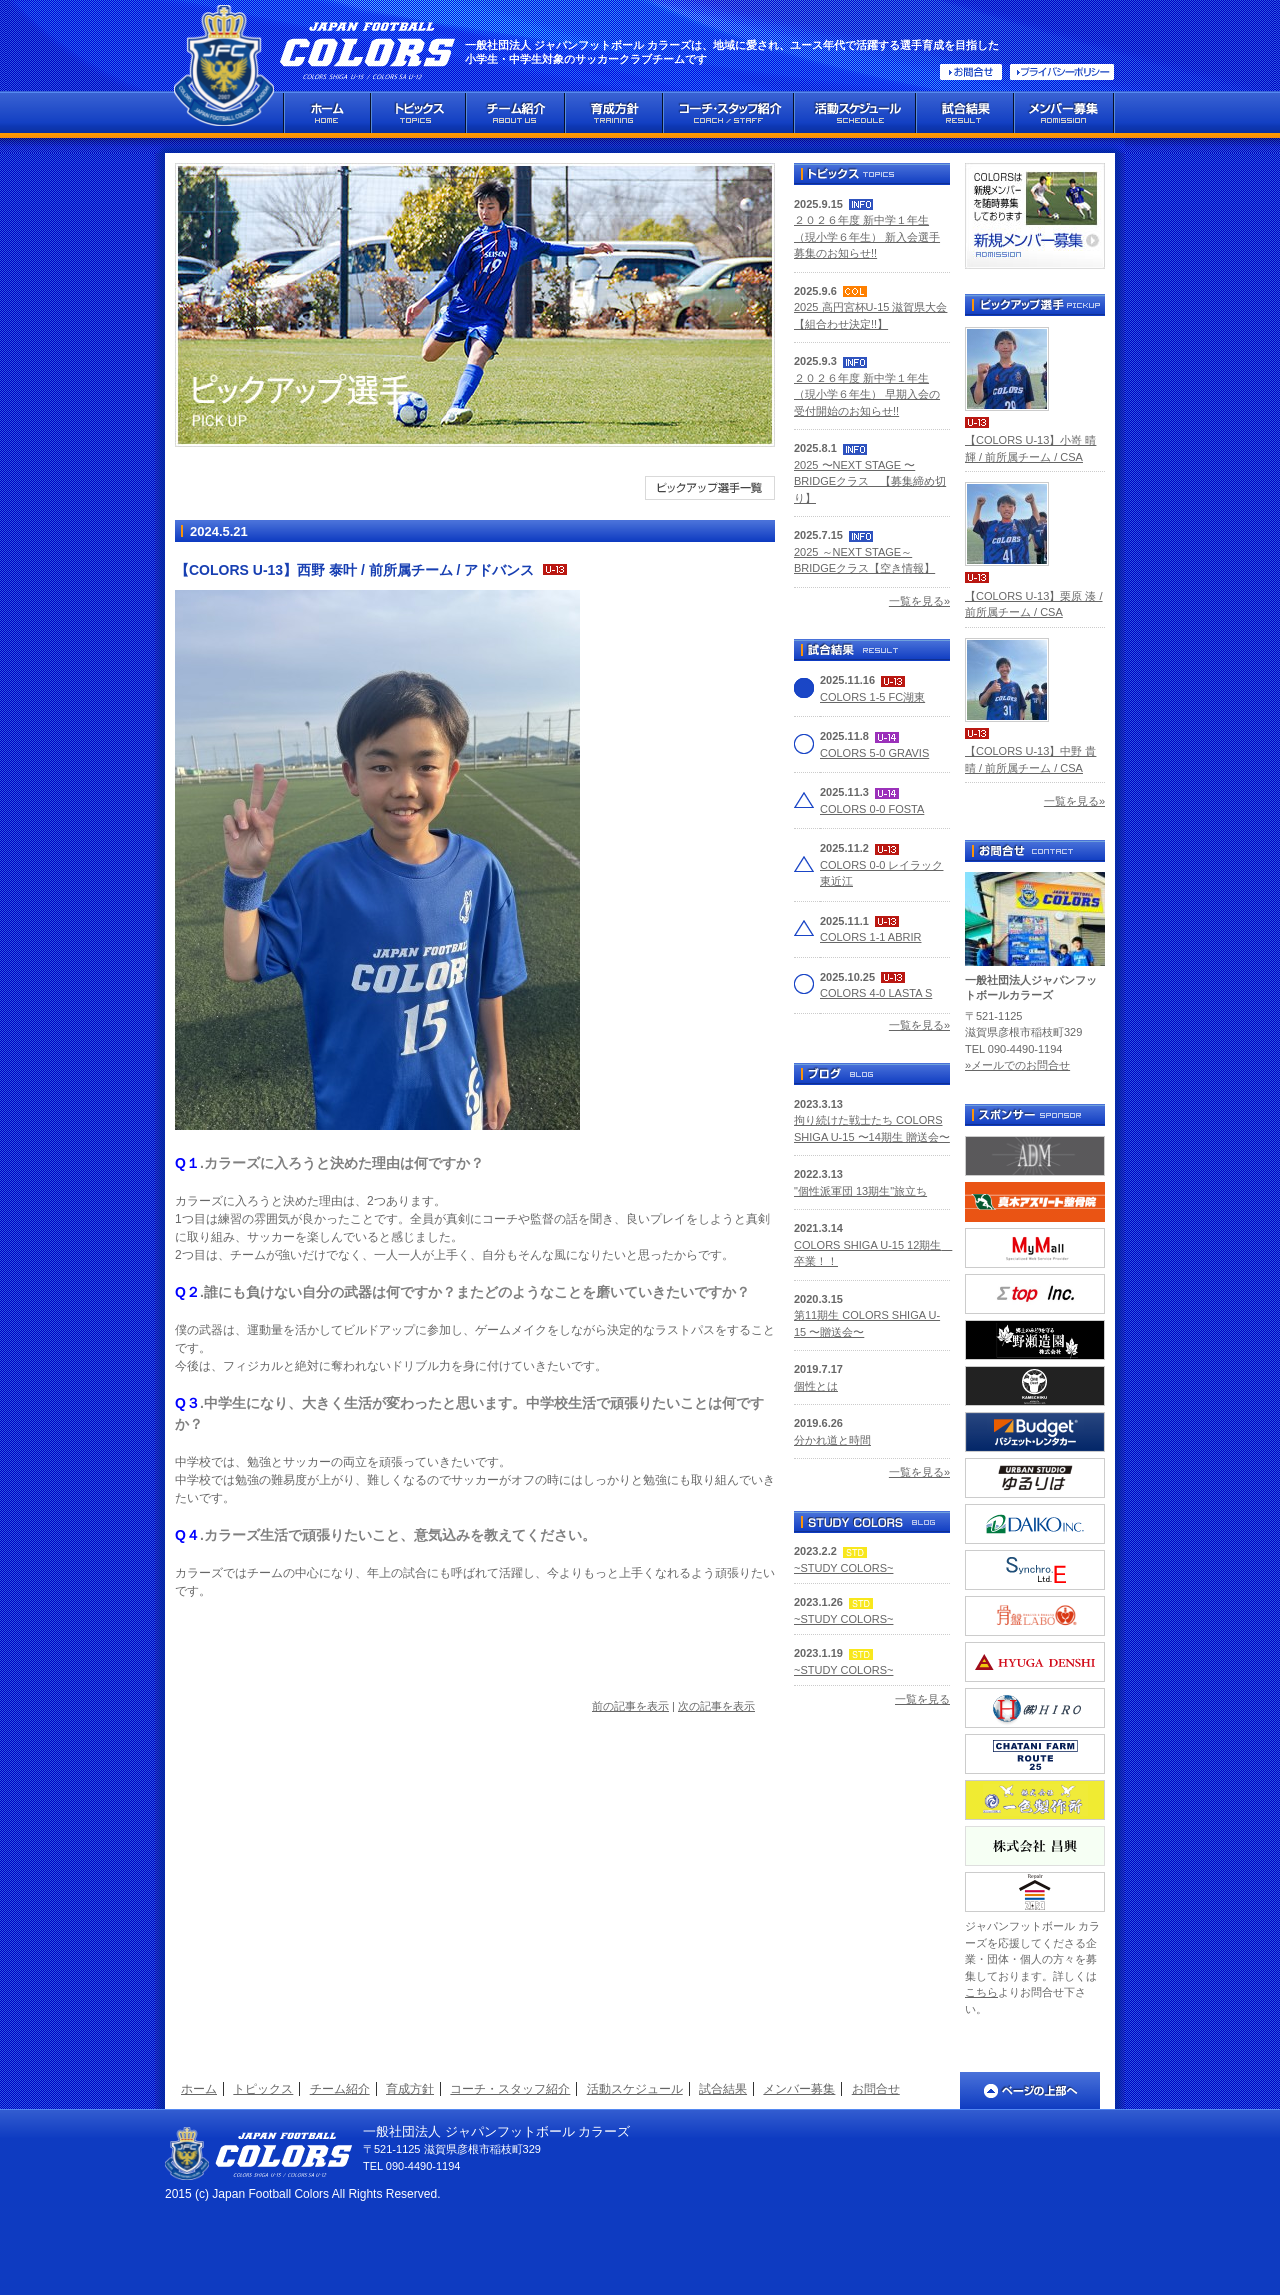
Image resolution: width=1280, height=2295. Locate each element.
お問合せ (876, 2089)
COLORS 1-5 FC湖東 (872, 697)
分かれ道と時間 (832, 1440)
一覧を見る (922, 1699)
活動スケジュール (635, 2089)
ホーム (199, 2089)
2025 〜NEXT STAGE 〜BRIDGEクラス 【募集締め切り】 (870, 481)
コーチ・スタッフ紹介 (510, 2089)
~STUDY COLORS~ (843, 1568)
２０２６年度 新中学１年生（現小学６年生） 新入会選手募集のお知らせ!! (867, 236)
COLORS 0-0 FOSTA (872, 809)
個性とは (816, 1386)
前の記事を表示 (630, 1706)
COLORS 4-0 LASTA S (876, 993)
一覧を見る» (919, 601)
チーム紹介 (340, 2089)
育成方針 (410, 2089)
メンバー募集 (799, 2089)
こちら (981, 1992)
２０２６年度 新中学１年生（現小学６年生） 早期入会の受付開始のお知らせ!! (867, 394)
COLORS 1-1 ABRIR (870, 937)
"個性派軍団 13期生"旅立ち (860, 1191)
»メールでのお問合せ (1017, 1065)
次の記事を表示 (716, 1706)
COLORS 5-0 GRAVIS (874, 753)
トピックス (263, 2089)
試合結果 (723, 2089)
